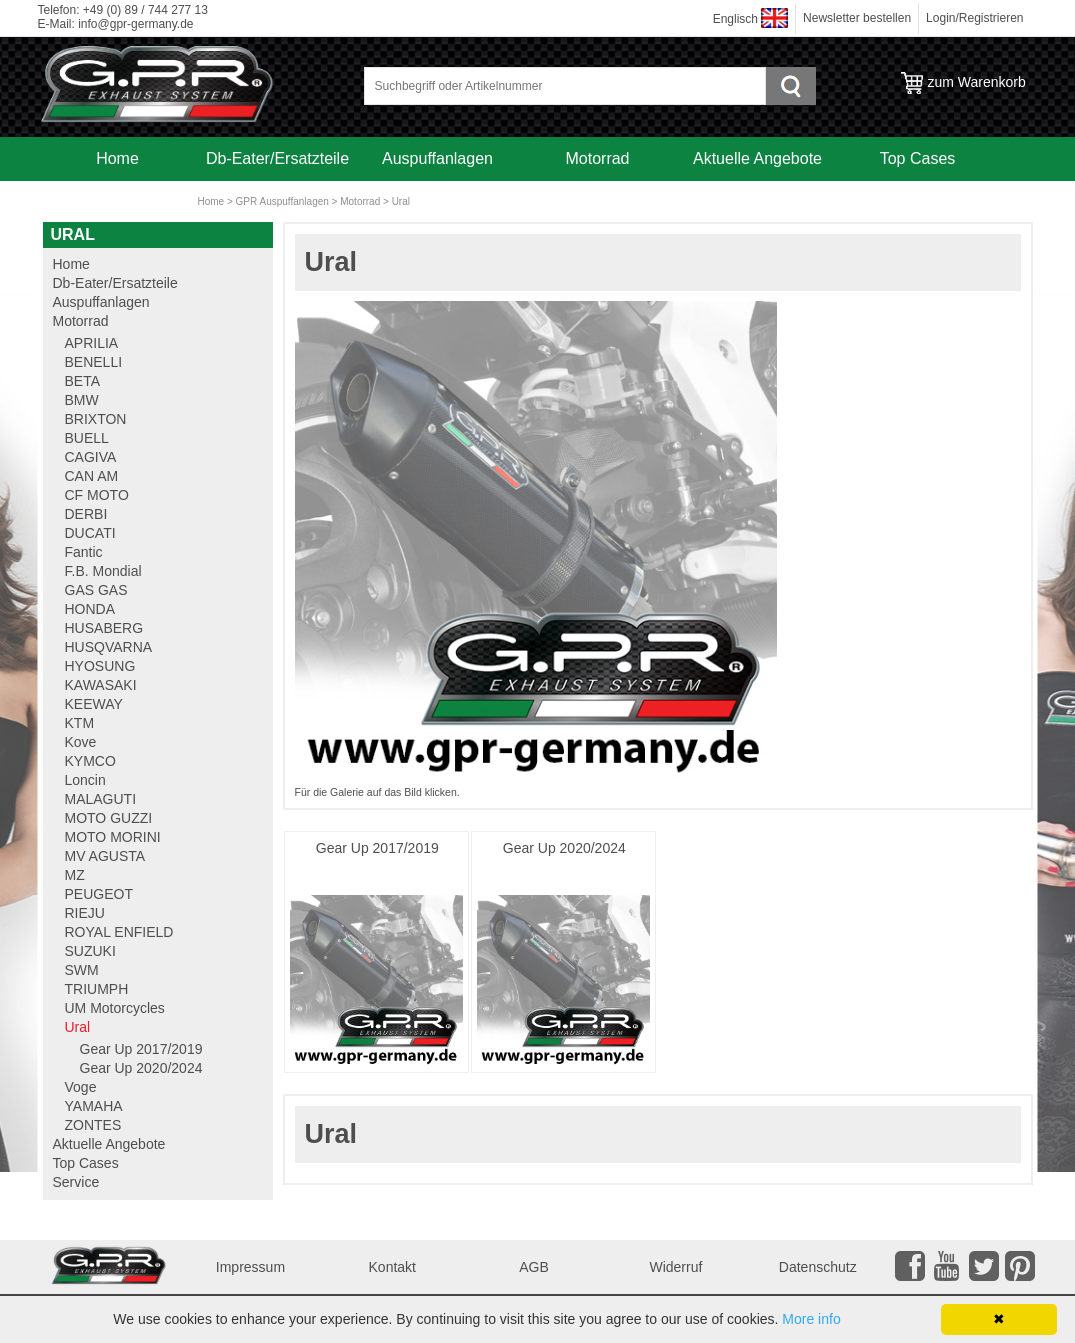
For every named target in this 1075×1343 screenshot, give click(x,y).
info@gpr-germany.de (135, 24)
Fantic (84, 552)
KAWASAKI (101, 685)
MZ (75, 875)
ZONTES (93, 1125)
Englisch (735, 19)
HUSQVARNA (109, 647)
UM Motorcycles (115, 1008)
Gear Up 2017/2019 (377, 848)
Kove (81, 742)
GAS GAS (96, 590)
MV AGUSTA (105, 856)
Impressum (250, 1267)
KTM (80, 723)
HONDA (90, 609)
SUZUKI (90, 951)
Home (117, 158)
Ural (401, 201)
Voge (81, 1087)
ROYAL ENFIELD (119, 932)
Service (117, 202)
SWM (82, 970)
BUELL (87, 438)
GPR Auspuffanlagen (282, 201)
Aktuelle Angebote (757, 158)
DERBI (86, 514)
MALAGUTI (101, 799)
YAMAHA (94, 1106)
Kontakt (392, 1267)
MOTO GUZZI (109, 818)
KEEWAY (94, 704)
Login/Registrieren (974, 18)
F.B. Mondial (103, 571)
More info (811, 1319)
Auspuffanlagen (437, 158)
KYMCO (90, 761)
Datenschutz (818, 1267)
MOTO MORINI (113, 837)
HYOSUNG (100, 666)
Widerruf (675, 1267)
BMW (82, 400)
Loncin (85, 780)
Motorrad (597, 158)
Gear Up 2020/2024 (564, 848)
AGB (534, 1267)
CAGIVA (91, 457)
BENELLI (94, 362)
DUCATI (90, 533)
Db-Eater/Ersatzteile (277, 158)
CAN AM (92, 476)
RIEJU (85, 913)
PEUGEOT (99, 894)
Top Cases (918, 158)
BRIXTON (96, 419)
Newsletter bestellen (857, 18)
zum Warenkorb (977, 82)
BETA (83, 381)
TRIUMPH (97, 989)
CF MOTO (97, 495)
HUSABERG (104, 628)
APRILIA (92, 343)
